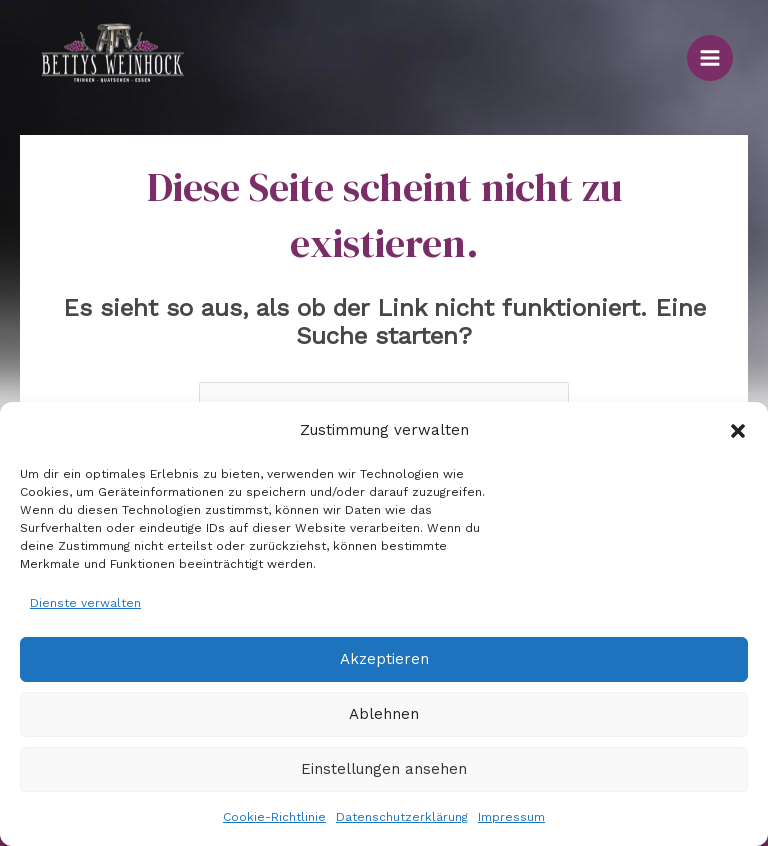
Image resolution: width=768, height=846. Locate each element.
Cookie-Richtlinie (274, 817)
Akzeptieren (384, 659)
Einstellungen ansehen (384, 769)
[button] (738, 431)
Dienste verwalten (85, 603)
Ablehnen (384, 714)
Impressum (511, 817)
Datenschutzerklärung (402, 817)
